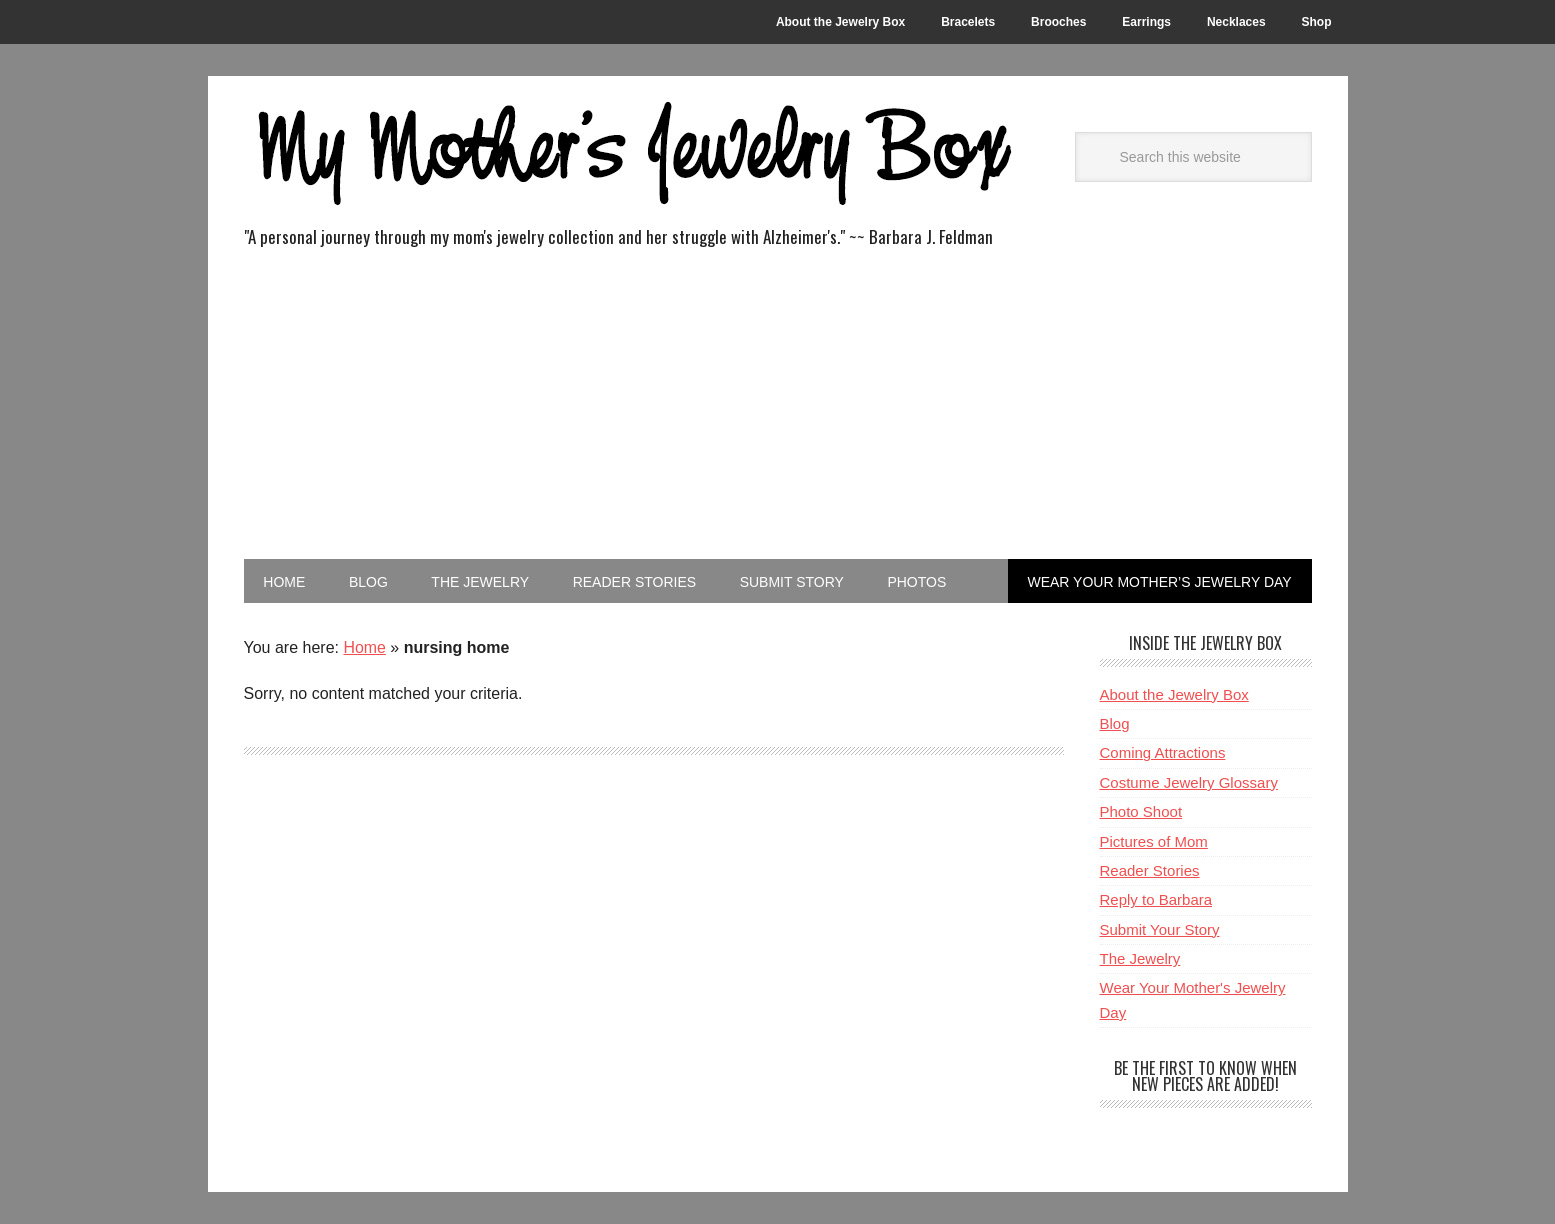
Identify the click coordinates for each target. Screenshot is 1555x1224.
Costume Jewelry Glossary (1189, 782)
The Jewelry (1140, 958)
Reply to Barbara (1156, 899)
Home (364, 647)
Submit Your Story (1160, 929)
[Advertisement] (778, 409)
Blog (1115, 723)
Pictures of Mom (1154, 841)
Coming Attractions (1163, 752)
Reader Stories (1150, 870)
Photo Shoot (1141, 811)
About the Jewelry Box (1174, 694)
